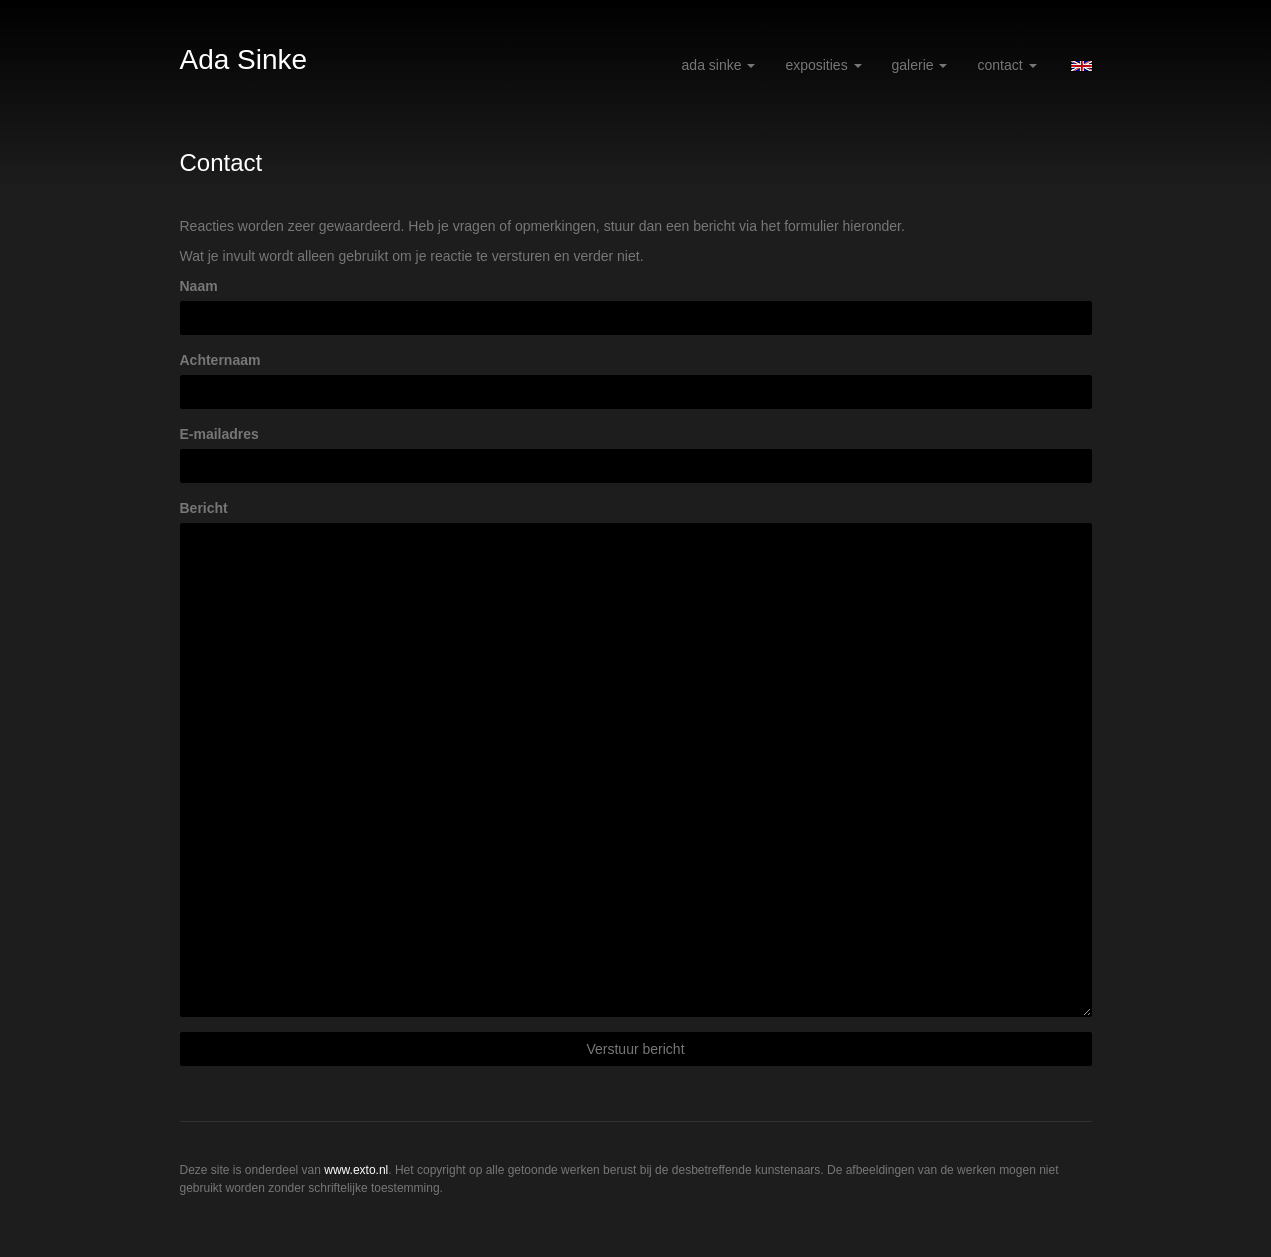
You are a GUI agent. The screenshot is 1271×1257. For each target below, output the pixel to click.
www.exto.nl (356, 1170)
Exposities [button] (823, 65)
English (1081, 66)
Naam (199, 286)
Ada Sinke (244, 59)
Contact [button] (1006, 65)
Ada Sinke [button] (719, 65)
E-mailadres (219, 434)
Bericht (204, 508)
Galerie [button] (920, 65)
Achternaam (220, 360)
